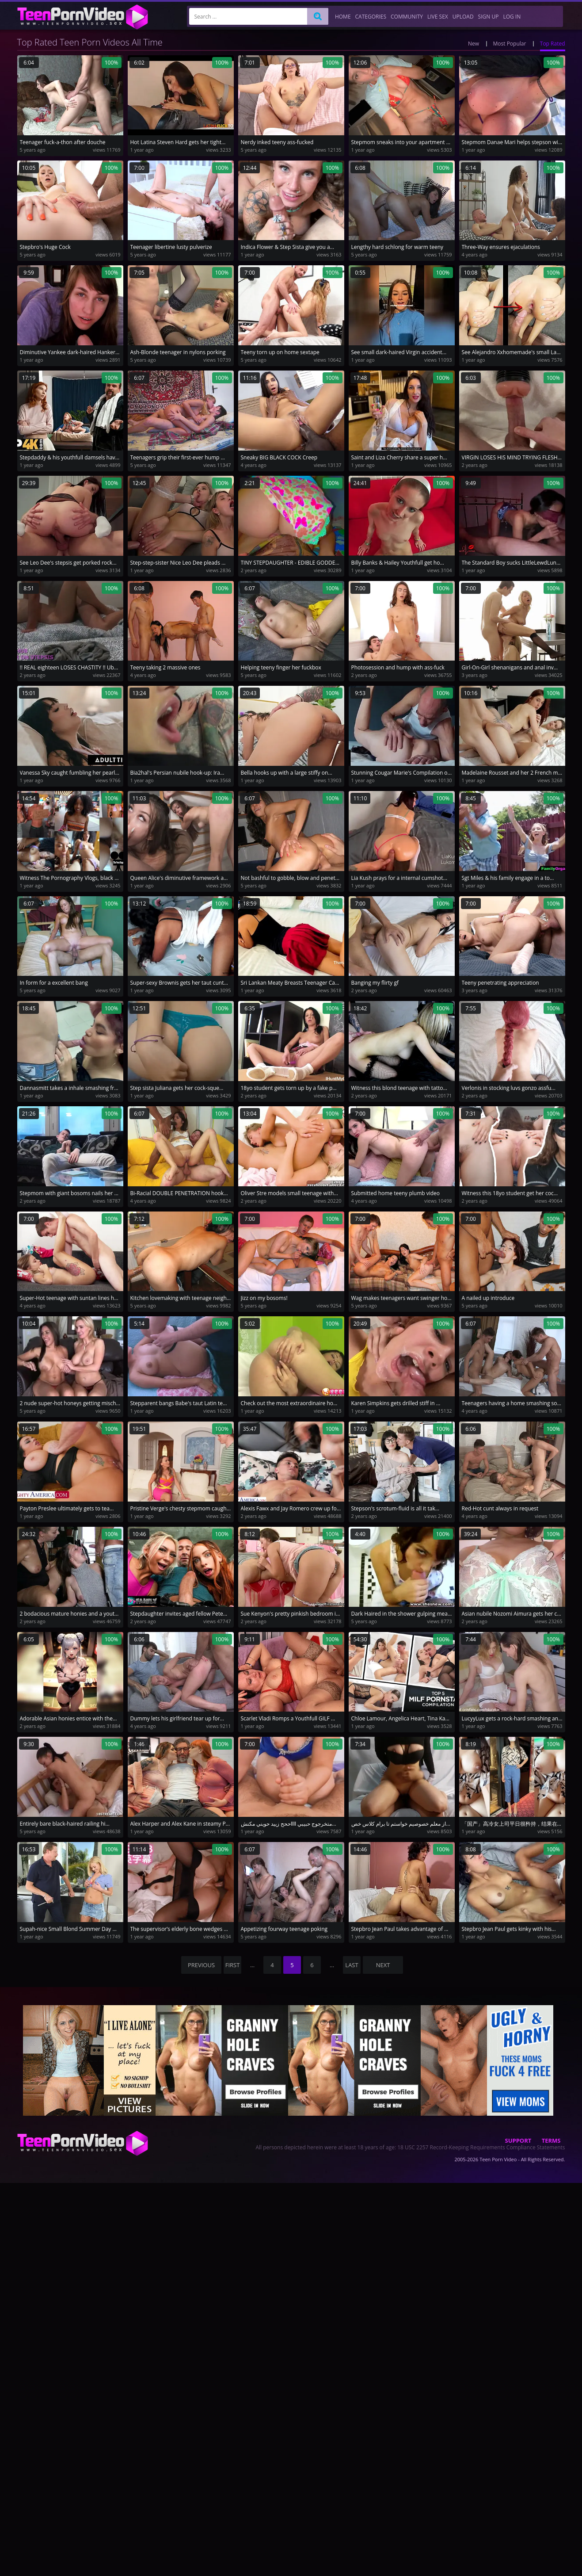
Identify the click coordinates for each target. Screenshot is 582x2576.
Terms (551, 2140)
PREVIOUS (201, 1965)
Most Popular (509, 43)
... (252, 1965)
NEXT (383, 1965)
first (232, 1965)
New (473, 43)
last (351, 1965)
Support (518, 2140)
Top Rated (552, 43)
